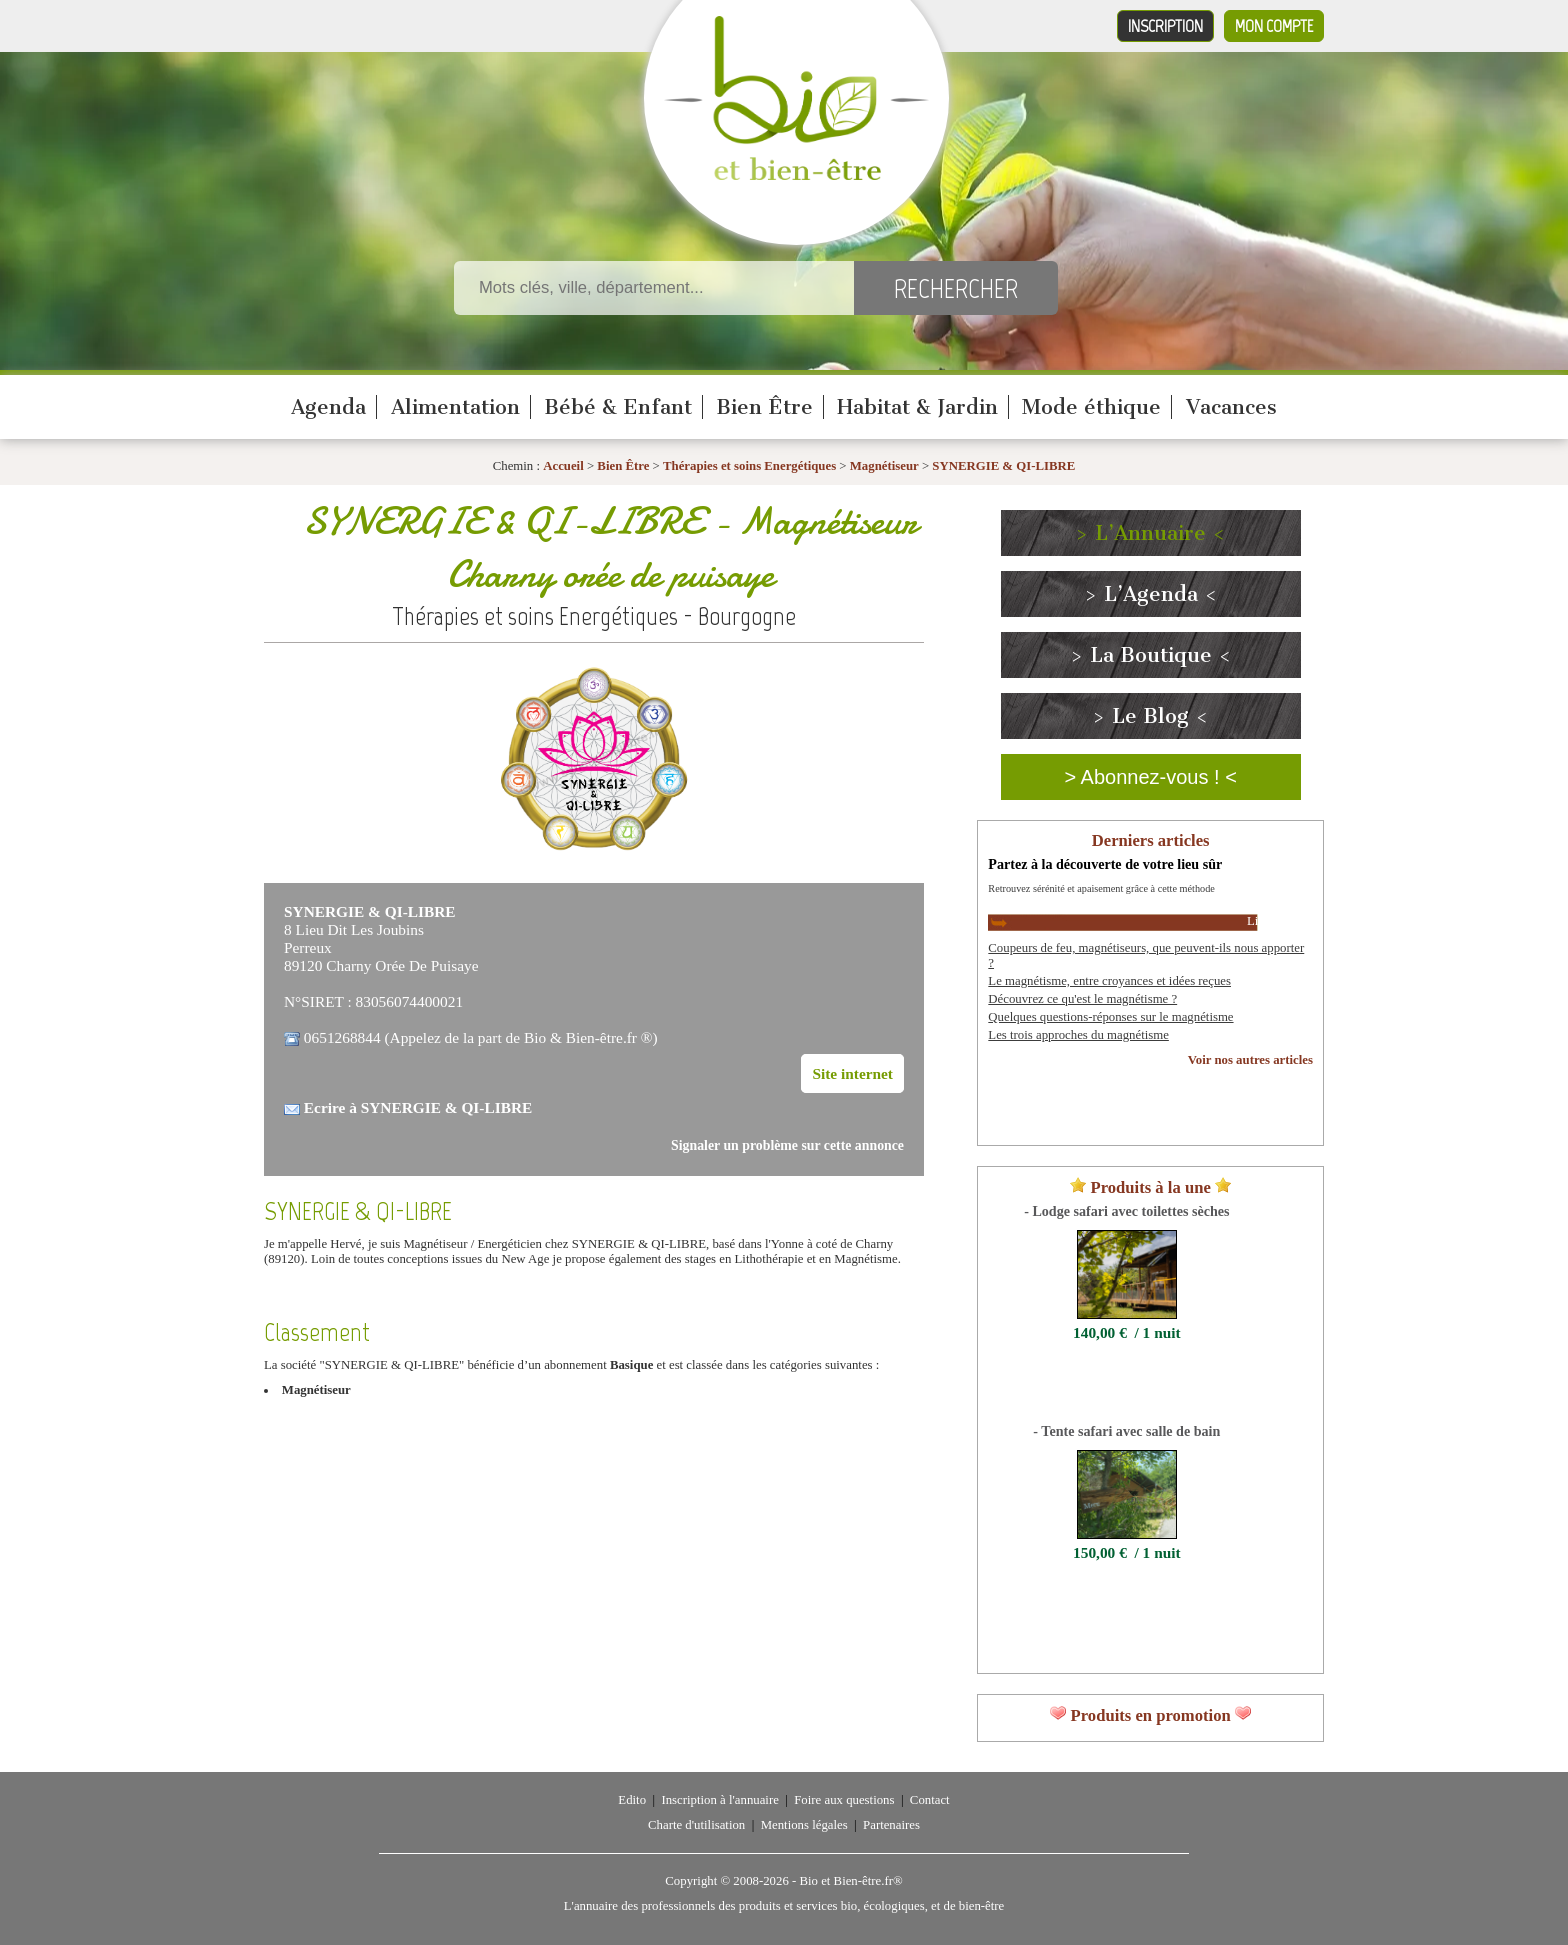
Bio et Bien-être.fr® (850, 1881)
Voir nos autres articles (1250, 1060)
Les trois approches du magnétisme (1078, 1035)
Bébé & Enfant (618, 407)
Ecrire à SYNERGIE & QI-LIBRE (418, 1107)
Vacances (1231, 407)
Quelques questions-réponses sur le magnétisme (1110, 1017)
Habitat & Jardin (917, 407)
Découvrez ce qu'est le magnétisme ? (1082, 999)
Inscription (1165, 26)
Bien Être (764, 407)
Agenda (328, 407)
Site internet (852, 1073)
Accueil (563, 466)
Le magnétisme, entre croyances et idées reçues (1109, 981)
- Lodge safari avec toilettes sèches (1126, 1211)
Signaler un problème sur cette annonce (787, 1145)
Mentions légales (804, 1825)
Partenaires (891, 1825)
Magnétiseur (884, 466)
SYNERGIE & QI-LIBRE (1003, 466)
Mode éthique (1091, 407)
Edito (632, 1800)
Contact (930, 1800)
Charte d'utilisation (696, 1825)
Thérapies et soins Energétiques (751, 466)
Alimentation (455, 407)
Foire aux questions (844, 1800)
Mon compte (1274, 26)
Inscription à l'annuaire (719, 1800)
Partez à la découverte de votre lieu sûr (1105, 864)
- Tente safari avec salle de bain (1126, 1431)
